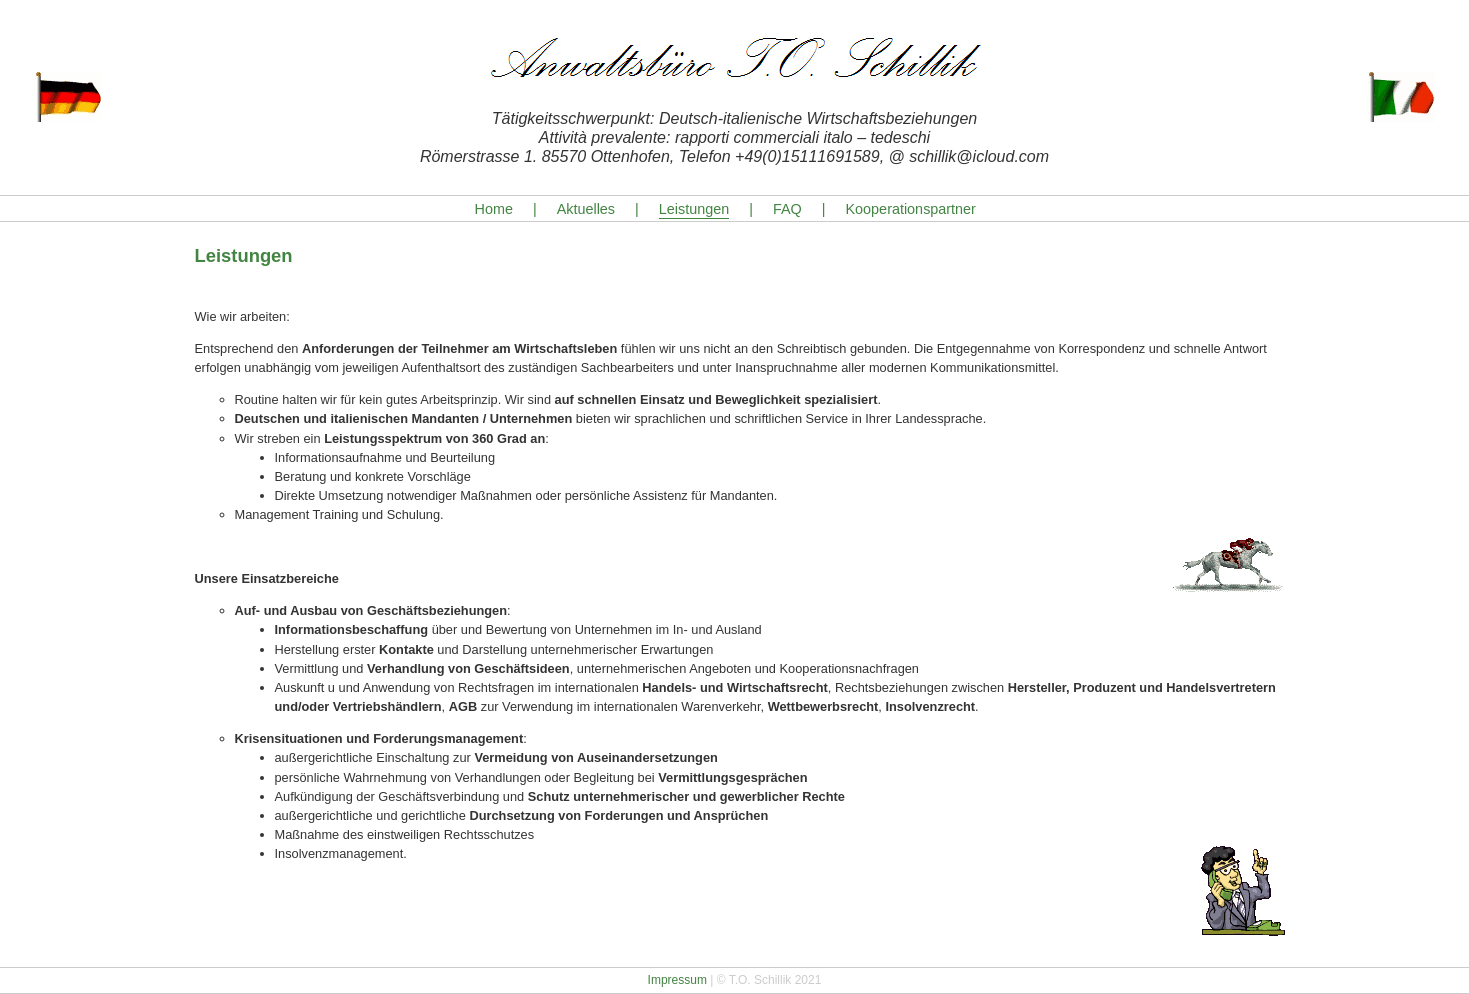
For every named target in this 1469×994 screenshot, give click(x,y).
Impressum (677, 980)
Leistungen (694, 209)
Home (494, 209)
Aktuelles (586, 209)
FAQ (787, 209)
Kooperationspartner (911, 209)
